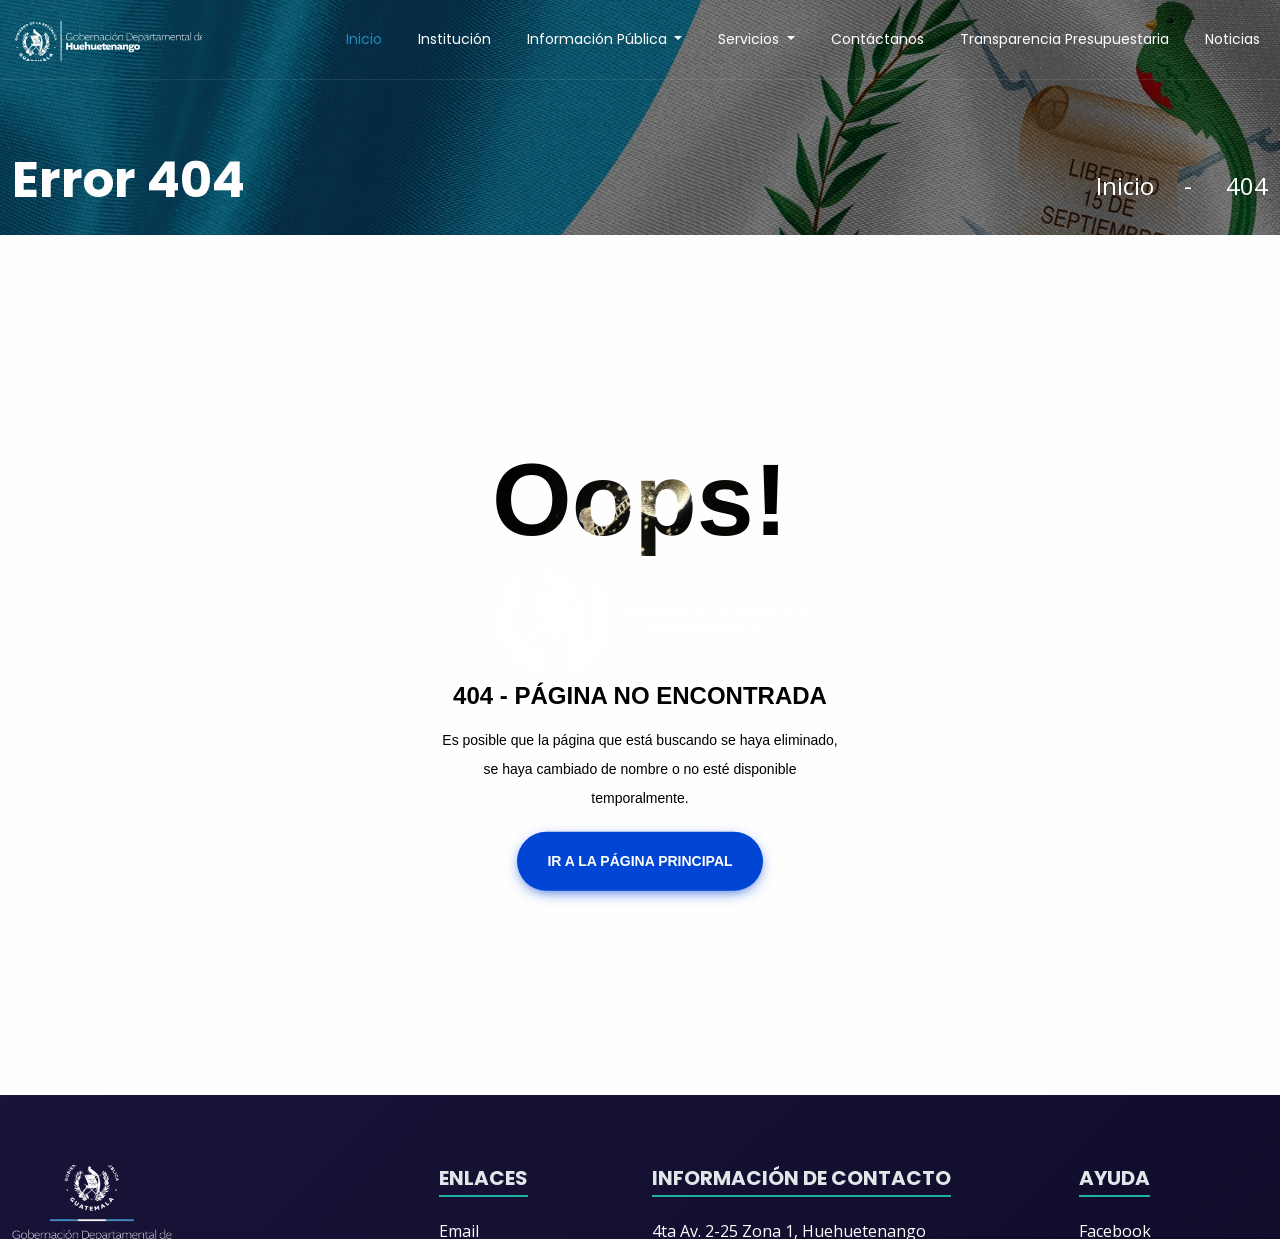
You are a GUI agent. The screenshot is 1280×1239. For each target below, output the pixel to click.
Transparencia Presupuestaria (1064, 39)
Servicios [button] (750, 39)
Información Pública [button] (599, 39)
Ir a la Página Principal (639, 861)
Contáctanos (877, 39)
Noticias (1232, 39)
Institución (454, 39)
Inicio (364, 39)
